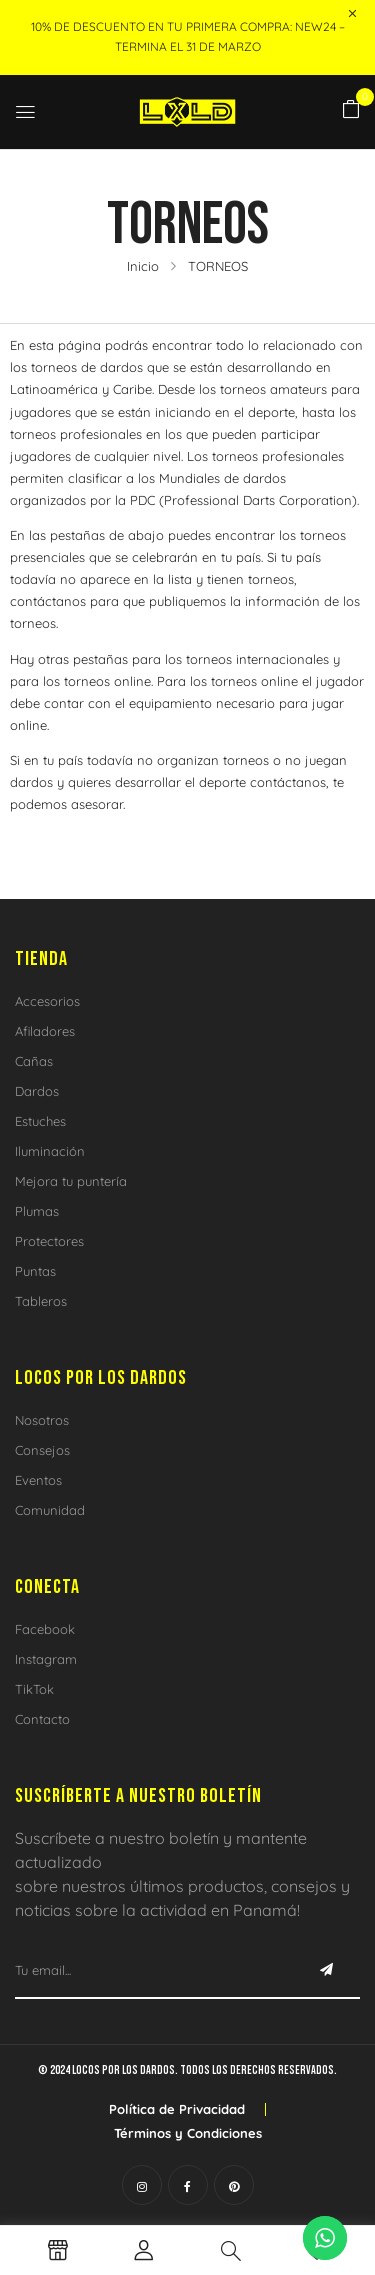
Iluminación (50, 1151)
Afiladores (45, 1031)
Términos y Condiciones (188, 2133)
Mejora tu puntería (71, 1181)
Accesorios (47, 1001)
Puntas (35, 1271)
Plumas (37, 1211)
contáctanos (48, 601)
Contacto (42, 1719)
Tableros (41, 1301)
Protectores (49, 1241)
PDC (142, 500)
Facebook (45, 1629)
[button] (351, 110)
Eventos (38, 1480)
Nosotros (42, 1420)
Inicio (143, 266)
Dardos (37, 1091)
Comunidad (50, 1510)
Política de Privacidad (177, 2109)
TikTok (34, 1689)
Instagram (46, 1659)
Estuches (40, 1121)
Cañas (34, 1061)
